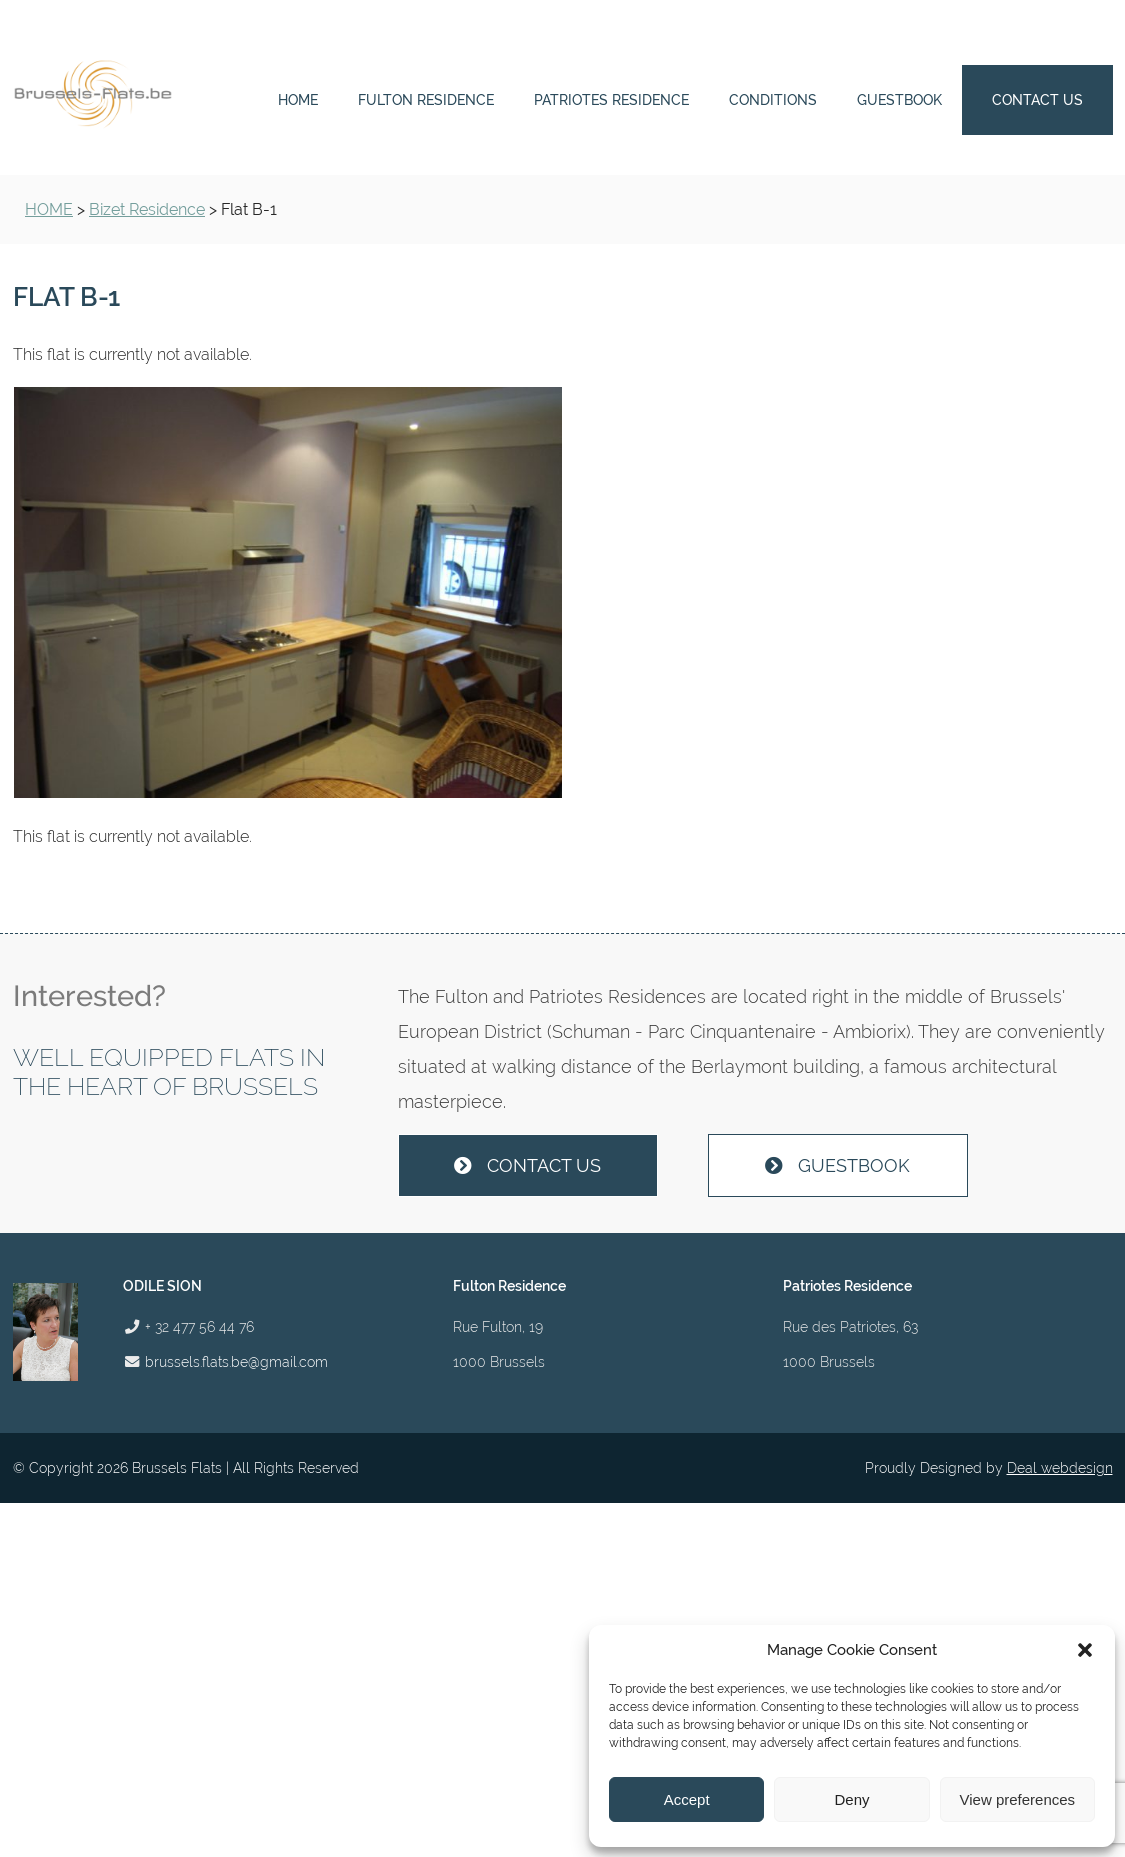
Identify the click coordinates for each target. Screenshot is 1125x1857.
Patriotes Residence (611, 100)
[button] (1085, 1650)
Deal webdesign (1060, 1467)
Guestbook (899, 100)
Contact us (1037, 100)
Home (298, 100)
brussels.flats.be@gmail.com (236, 1361)
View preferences (1018, 1799)
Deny (851, 1799)
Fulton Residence (426, 100)
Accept (687, 1799)
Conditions (773, 100)
